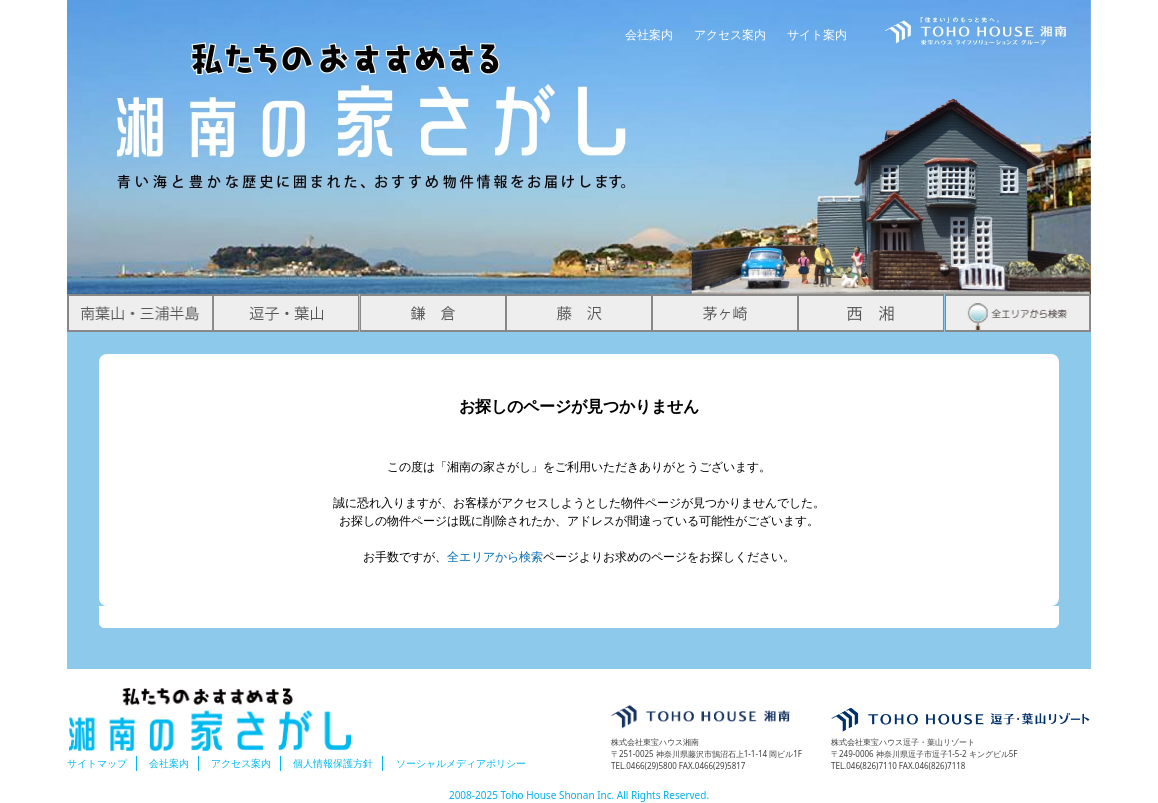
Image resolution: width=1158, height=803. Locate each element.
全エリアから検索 (495, 556)
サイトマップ (97, 763)
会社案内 (649, 34)
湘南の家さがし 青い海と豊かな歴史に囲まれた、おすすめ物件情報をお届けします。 (373, 96)
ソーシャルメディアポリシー (461, 763)
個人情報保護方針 (333, 763)
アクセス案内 (730, 34)
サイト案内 (817, 34)
